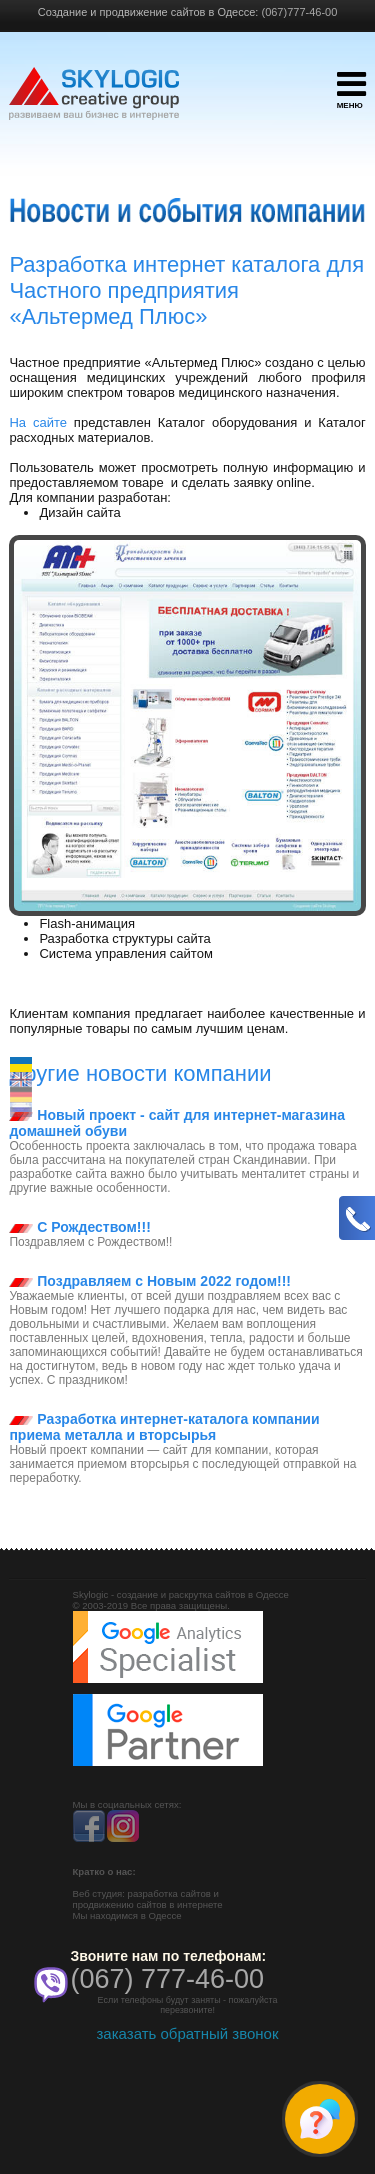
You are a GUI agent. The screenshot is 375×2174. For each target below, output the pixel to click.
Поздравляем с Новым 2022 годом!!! (150, 1281)
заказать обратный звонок (187, 2033)
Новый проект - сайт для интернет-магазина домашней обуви (177, 1123)
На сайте (38, 422)
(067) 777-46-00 (168, 1979)
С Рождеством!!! (79, 1227)
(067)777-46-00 (299, 12)
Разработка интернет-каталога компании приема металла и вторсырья (164, 1427)
